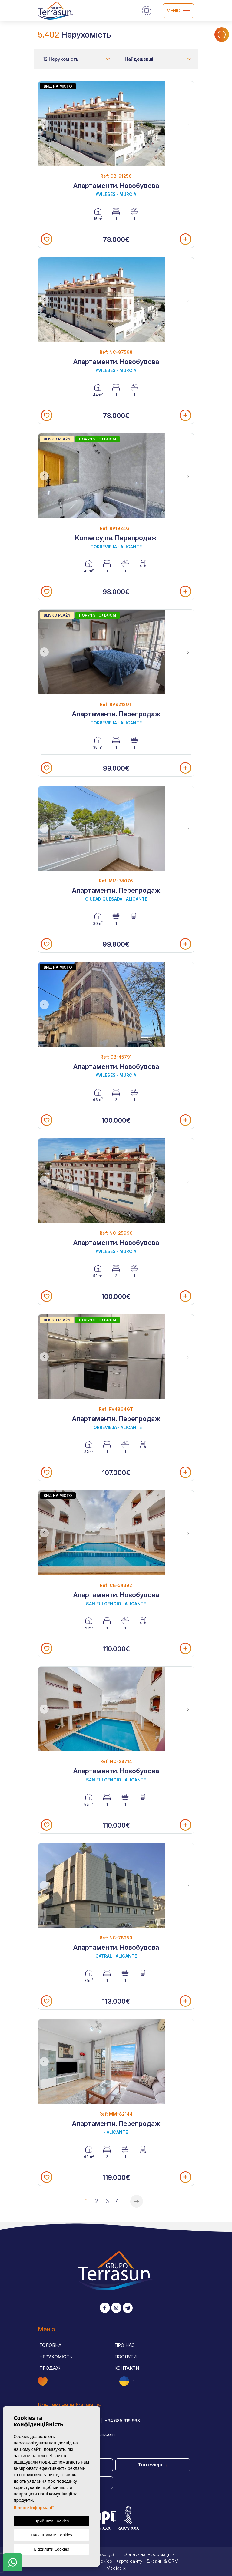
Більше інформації (34, 2508)
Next (188, 123)
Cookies (103, 2561)
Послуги (125, 2357)
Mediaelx (116, 2568)
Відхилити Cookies (51, 2549)
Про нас (124, 2345)
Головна (50, 2345)
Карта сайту (129, 2561)
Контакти (126, 2368)
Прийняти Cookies (51, 2521)
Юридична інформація (147, 2554)
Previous (44, 123)
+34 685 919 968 (122, 2421)
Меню (178, 10)
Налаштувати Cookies (51, 2535)
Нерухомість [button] (55, 2357)
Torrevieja (152, 2464)
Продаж (50, 2368)
